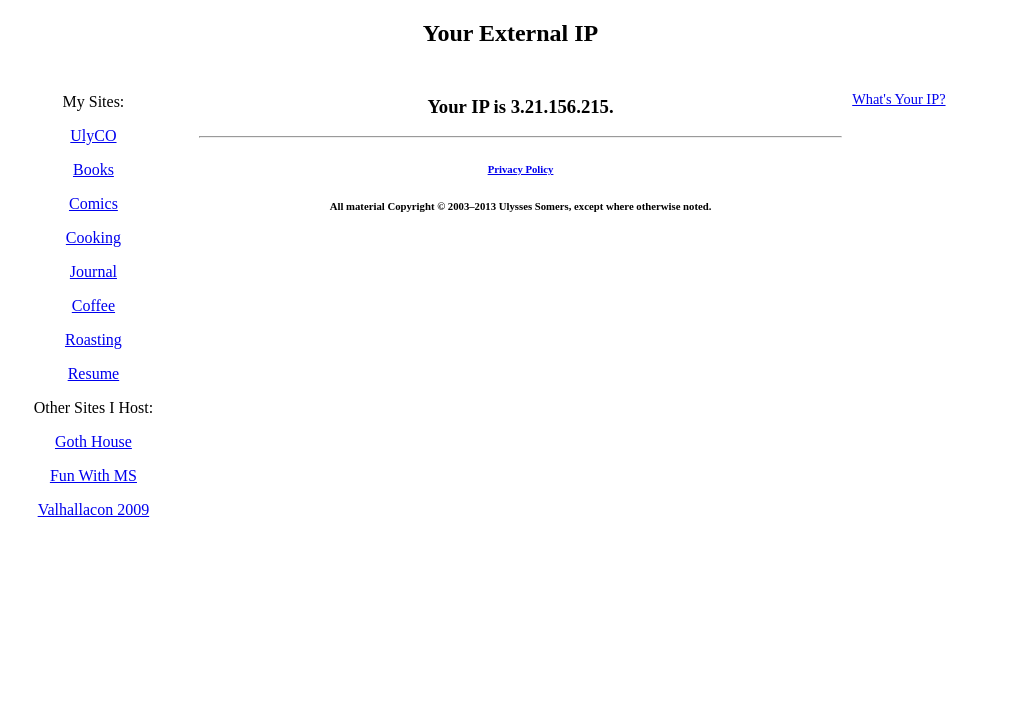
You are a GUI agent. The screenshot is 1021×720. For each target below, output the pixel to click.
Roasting (93, 339)
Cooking (93, 237)
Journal (93, 271)
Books (93, 169)
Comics (93, 203)
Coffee (93, 305)
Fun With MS (93, 475)
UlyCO (93, 135)
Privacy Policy (521, 169)
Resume (94, 373)
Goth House (93, 441)
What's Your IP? (898, 99)
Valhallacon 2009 (94, 509)
